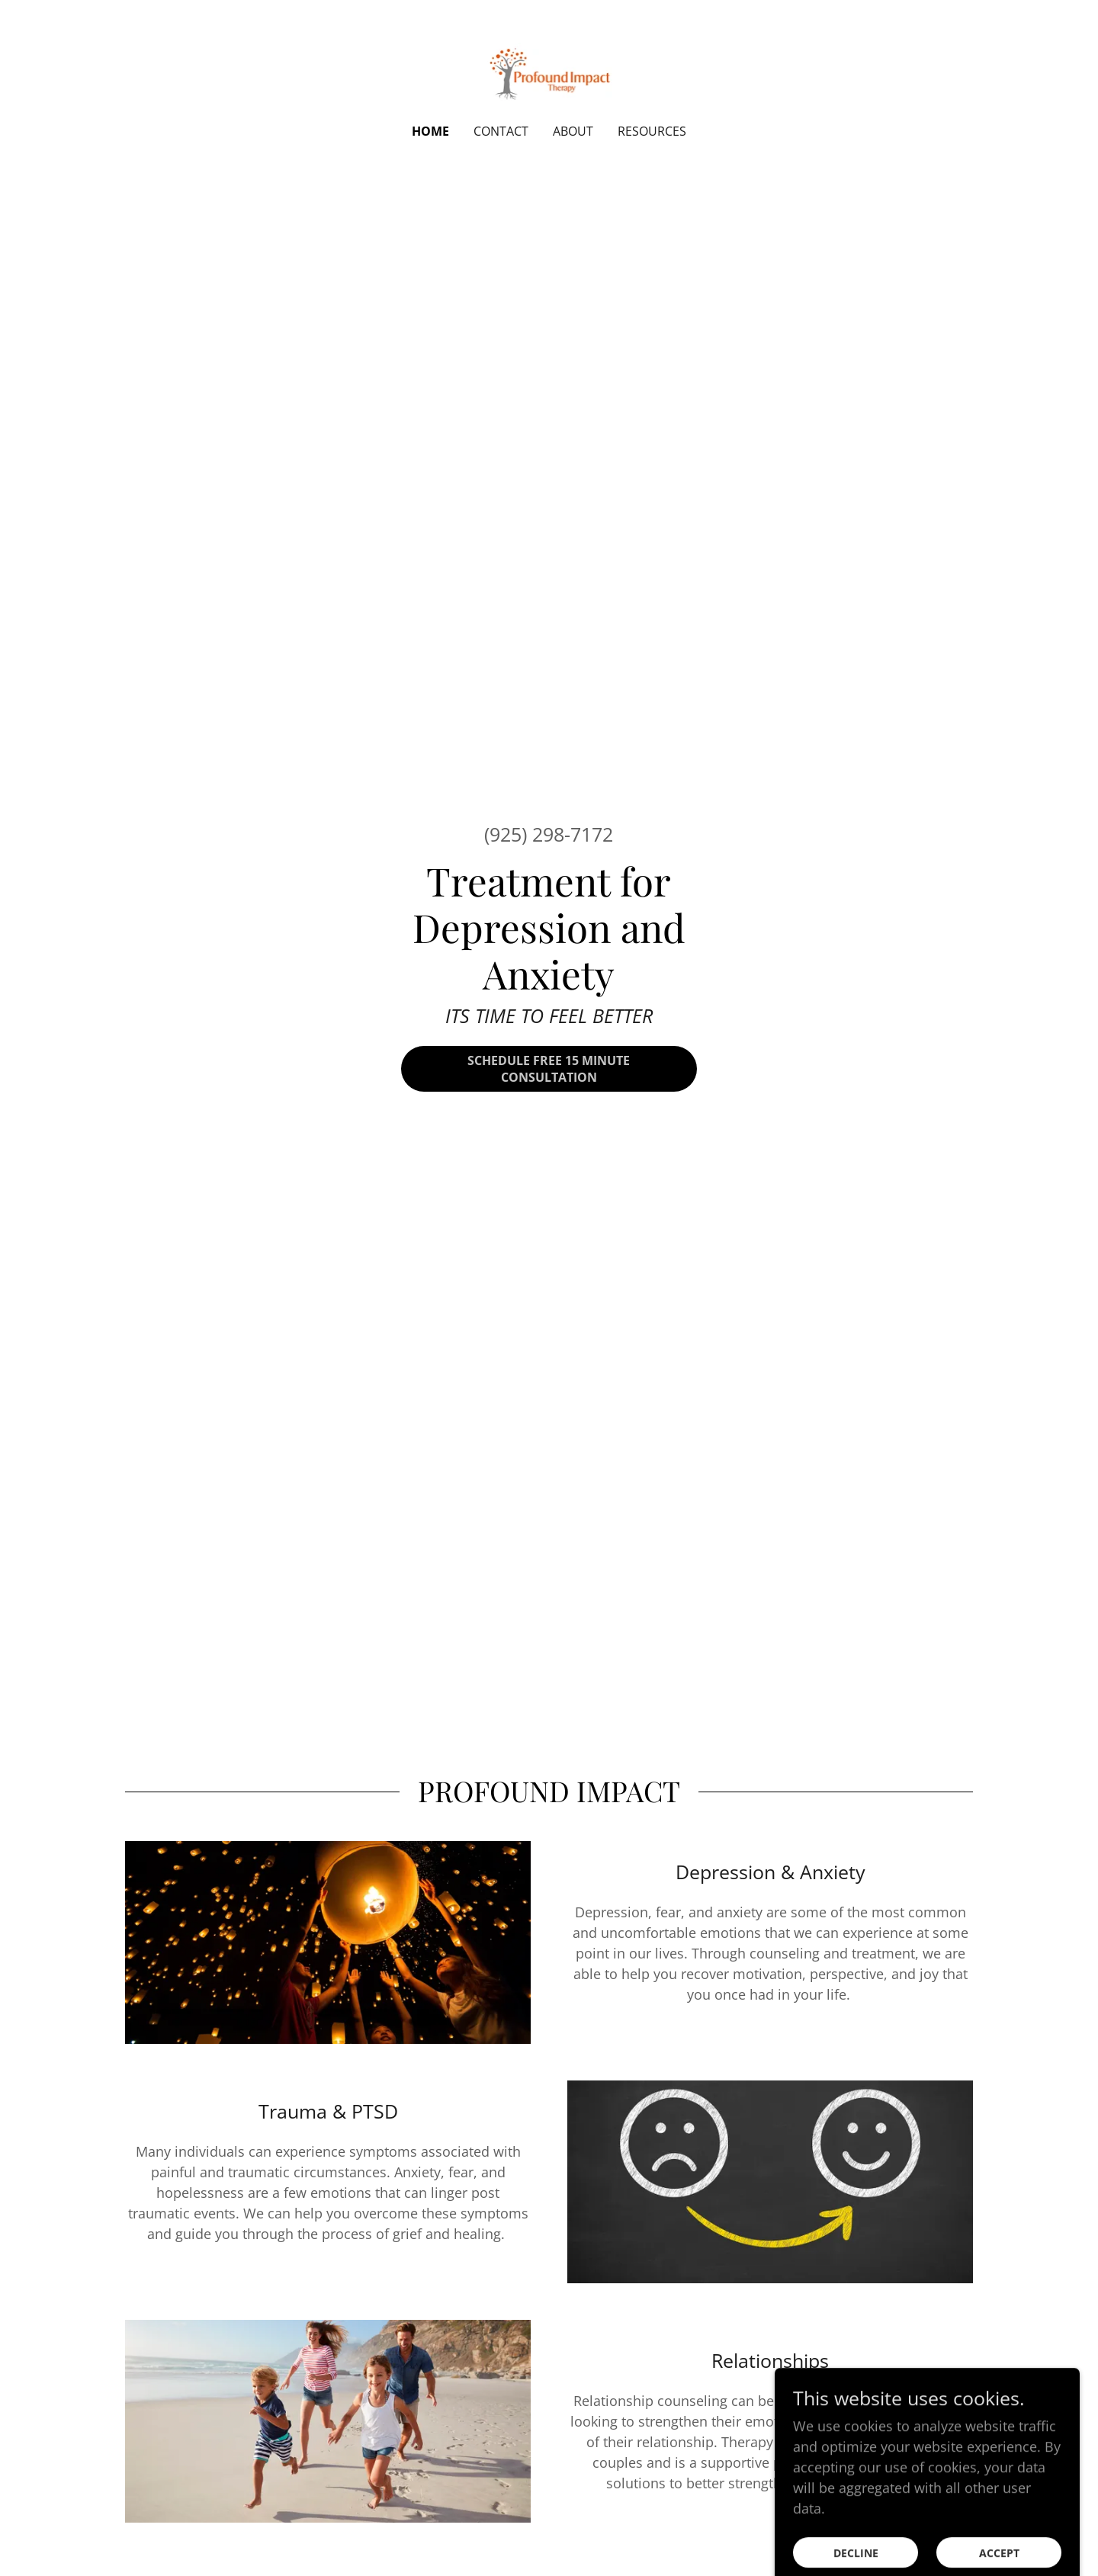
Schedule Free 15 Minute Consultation (548, 1069)
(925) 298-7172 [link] (548, 834)
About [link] (573, 131)
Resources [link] (652, 131)
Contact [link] (501, 131)
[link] (549, 72)
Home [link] (430, 131)
